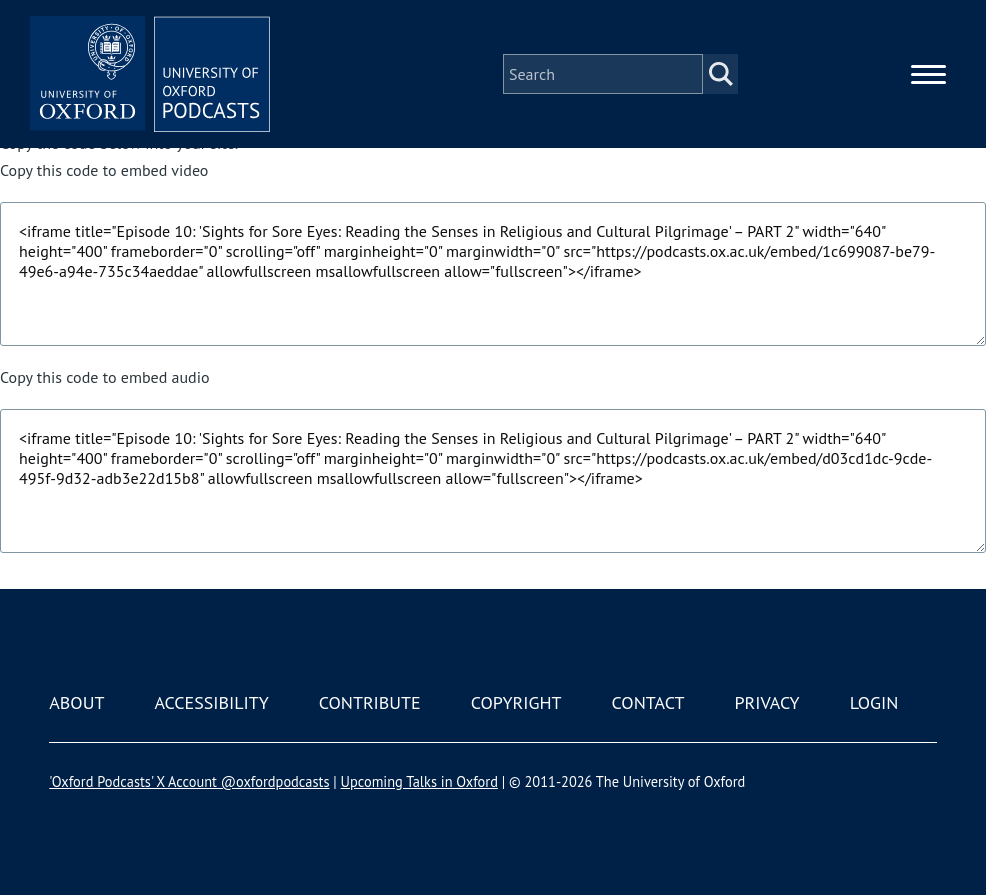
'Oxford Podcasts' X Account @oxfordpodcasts (189, 781)
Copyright (516, 702)
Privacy (766, 702)
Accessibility (211, 702)
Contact (648, 702)
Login (874, 702)
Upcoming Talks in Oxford (419, 781)
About (76, 702)
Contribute (370, 702)
